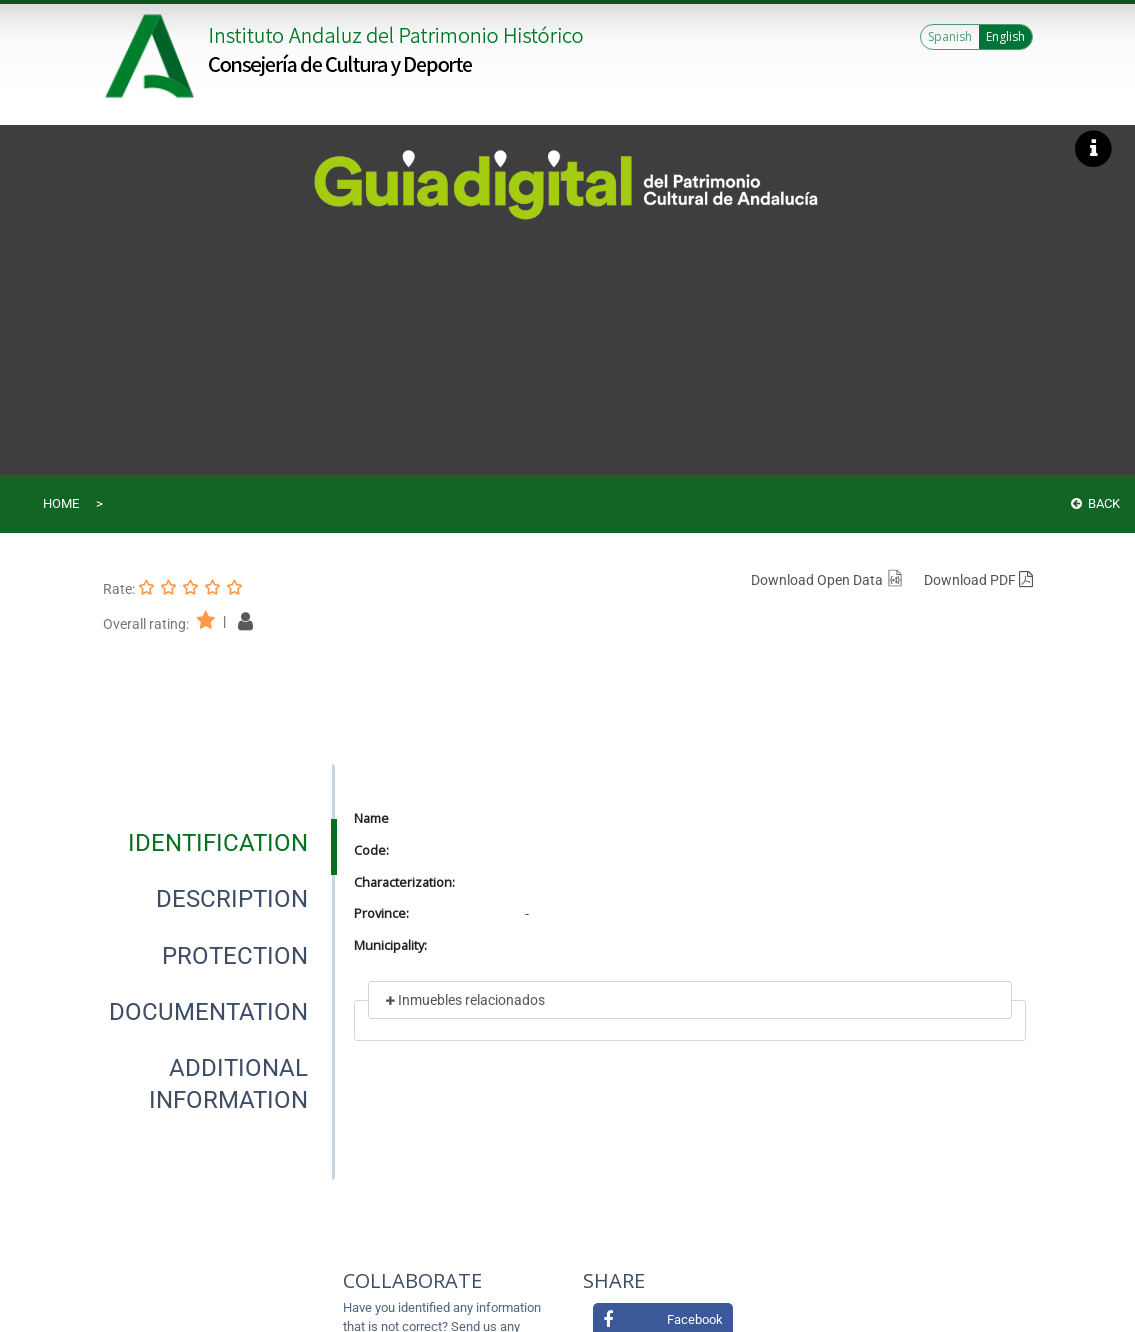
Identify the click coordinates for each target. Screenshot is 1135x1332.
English (1005, 36)
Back (1095, 503)
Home (61, 503)
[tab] (218, 843)
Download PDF (978, 580)
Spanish (950, 36)
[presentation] (218, 843)
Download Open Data (827, 580)
